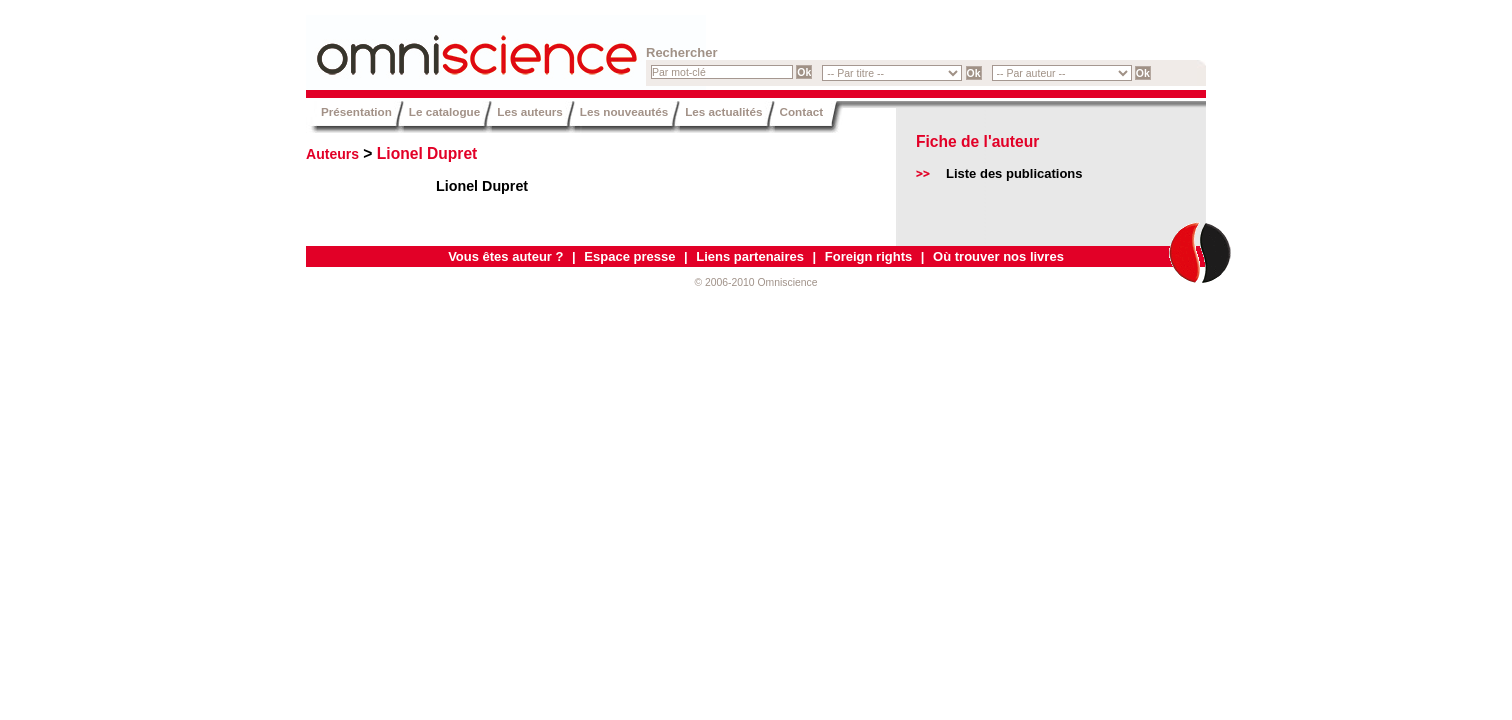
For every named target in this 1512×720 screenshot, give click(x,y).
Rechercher (682, 52)
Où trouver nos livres (998, 256)
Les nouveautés (624, 111)
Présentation (356, 111)
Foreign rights (868, 256)
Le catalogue (444, 111)
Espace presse (629, 256)
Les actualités (723, 111)
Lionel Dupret (427, 153)
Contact (802, 111)
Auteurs (332, 154)
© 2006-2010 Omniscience (755, 282)
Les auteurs (530, 111)
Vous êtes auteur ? (505, 256)
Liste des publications (1014, 173)
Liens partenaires (750, 256)
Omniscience (426, 45)
